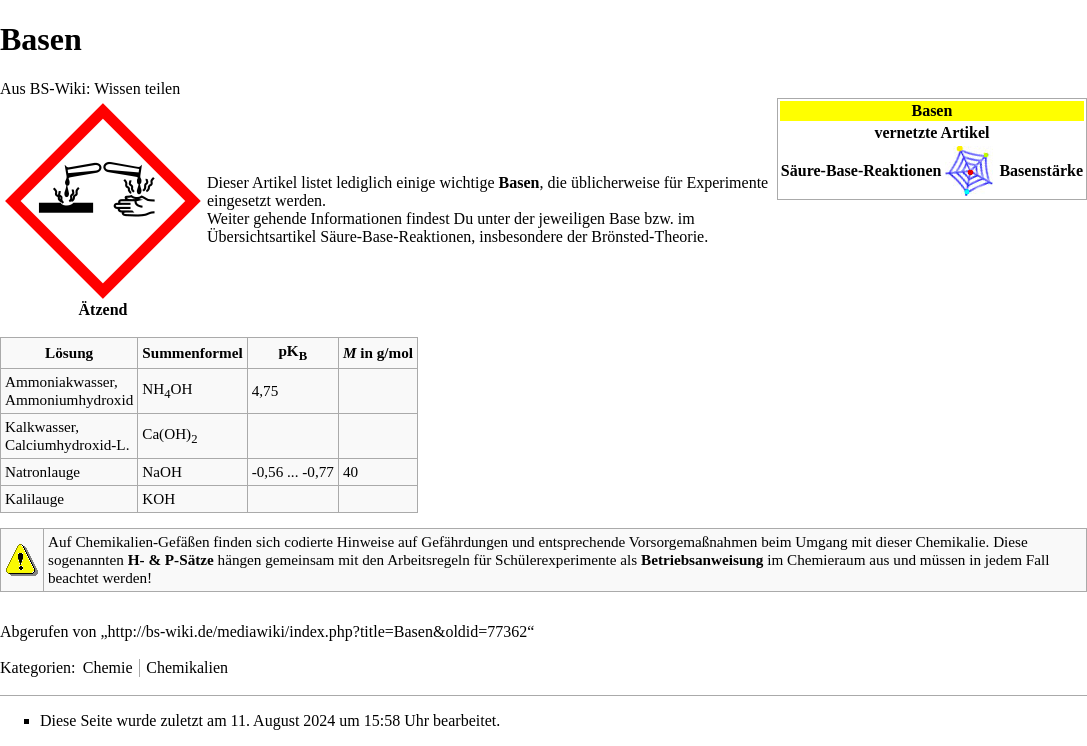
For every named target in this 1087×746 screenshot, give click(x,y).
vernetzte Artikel (931, 132)
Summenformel (192, 352)
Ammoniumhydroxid (69, 399)
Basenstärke (1041, 170)
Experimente (727, 182)
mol (401, 352)
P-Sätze (189, 559)
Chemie (108, 667)
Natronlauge (42, 471)
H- (136, 559)
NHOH (167, 388)
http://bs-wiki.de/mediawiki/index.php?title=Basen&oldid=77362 (318, 631)
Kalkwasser (40, 426)
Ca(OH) (169, 433)
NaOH (162, 471)
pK (292, 350)
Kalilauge (34, 498)
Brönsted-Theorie (647, 236)
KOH (158, 498)
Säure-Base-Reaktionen (861, 170)
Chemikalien (187, 667)
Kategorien (35, 667)
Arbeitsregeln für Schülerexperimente (501, 559)
